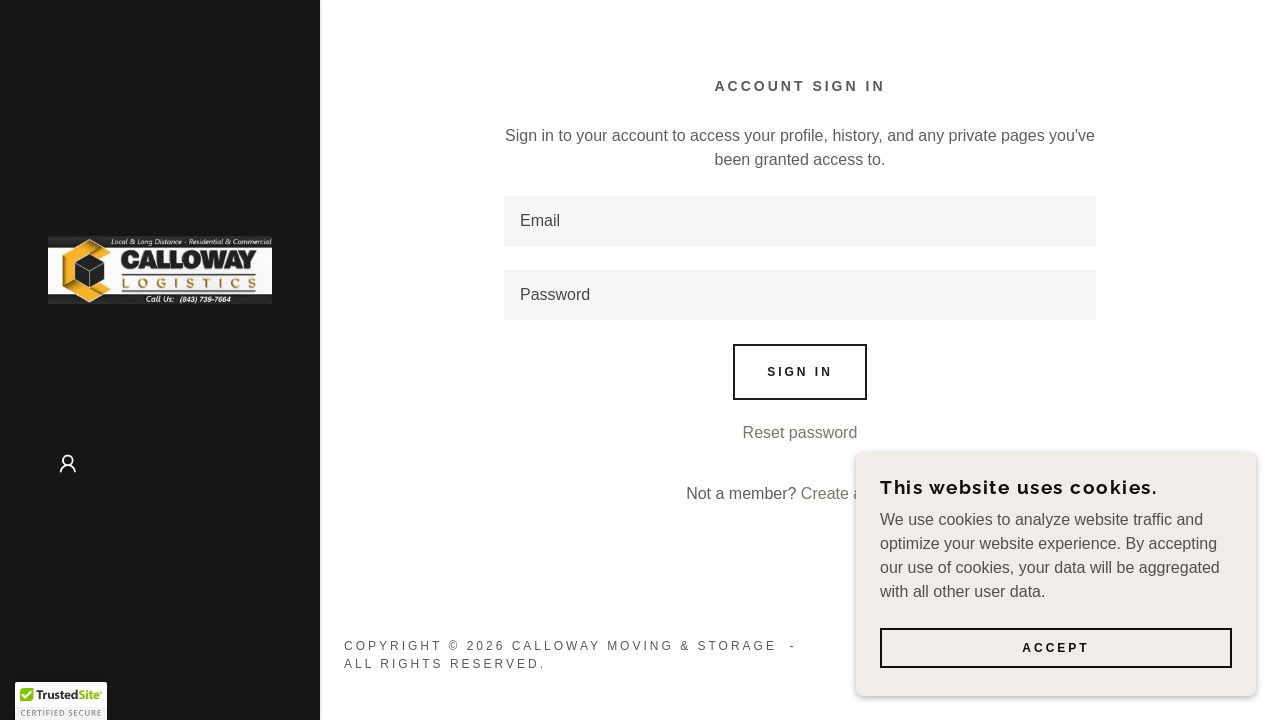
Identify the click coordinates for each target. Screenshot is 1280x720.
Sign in (800, 372)
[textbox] (800, 221)
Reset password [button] (800, 432)
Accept (1055, 648)
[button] (68, 464)
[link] (160, 268)
